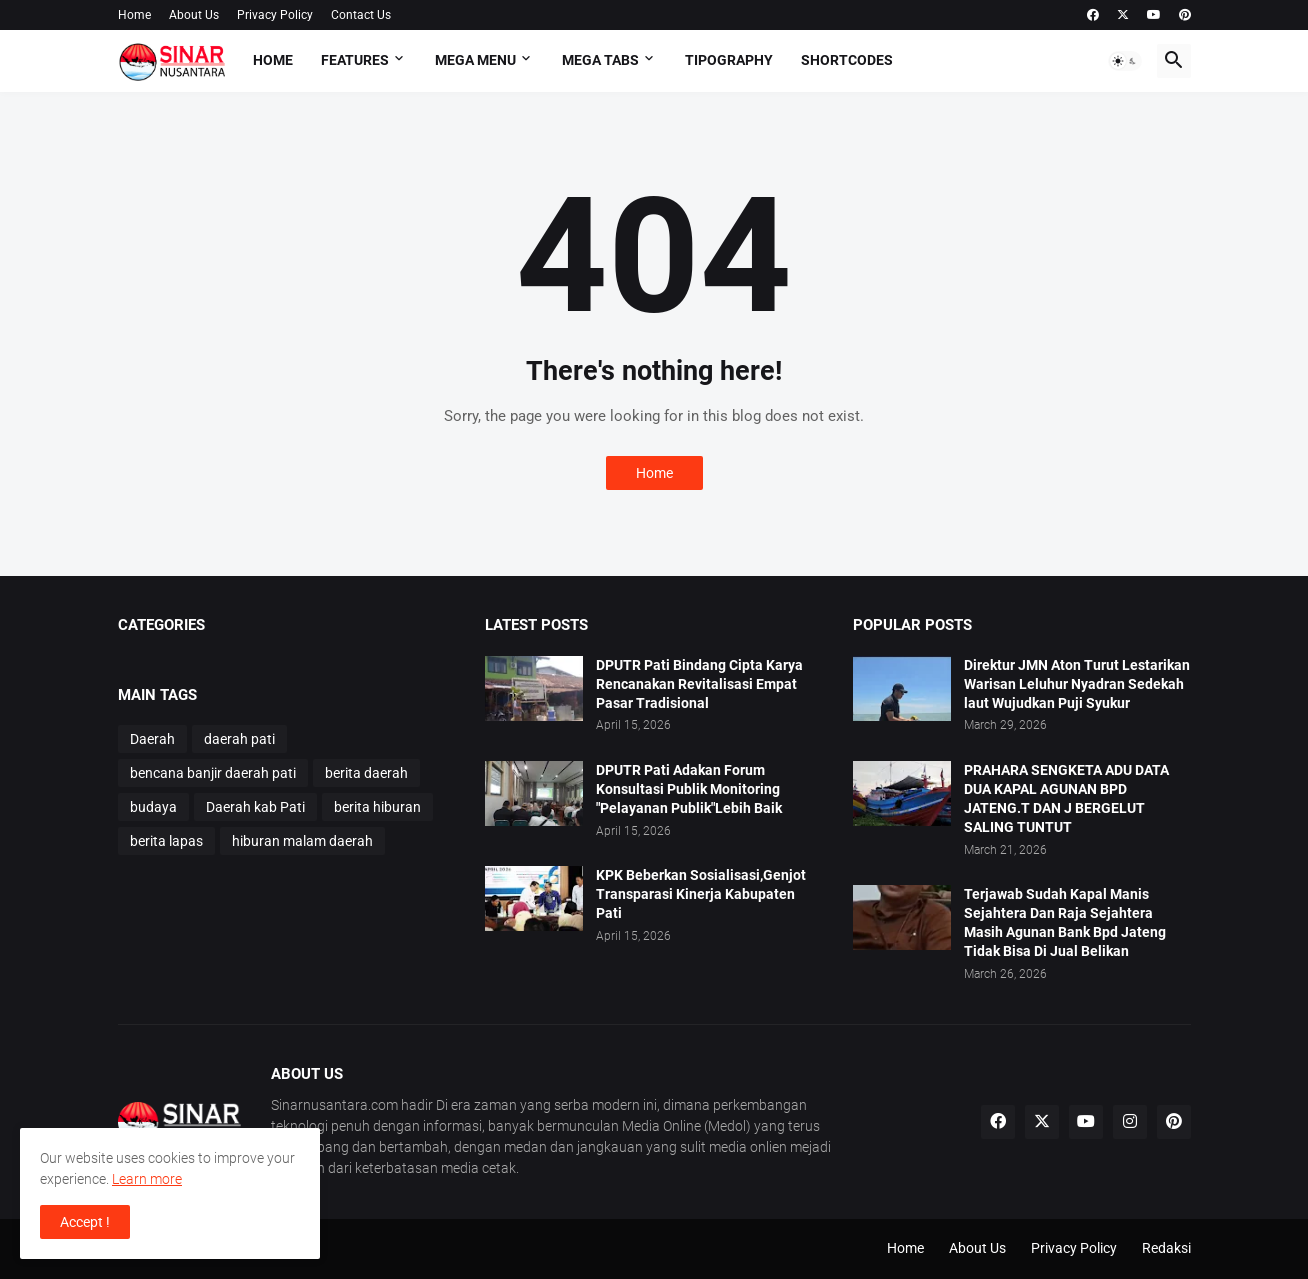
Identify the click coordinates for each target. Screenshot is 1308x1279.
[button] (1125, 61)
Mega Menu (475, 60)
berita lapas (166, 841)
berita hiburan (377, 807)
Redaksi (1166, 1248)
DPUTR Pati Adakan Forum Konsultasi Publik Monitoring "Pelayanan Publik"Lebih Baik (689, 789)
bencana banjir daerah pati (213, 773)
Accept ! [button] (85, 1222)
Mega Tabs (600, 60)
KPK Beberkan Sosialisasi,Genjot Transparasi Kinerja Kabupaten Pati (701, 894)
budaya (153, 807)
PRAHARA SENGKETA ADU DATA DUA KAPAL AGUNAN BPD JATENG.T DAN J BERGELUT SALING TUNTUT (1066, 798)
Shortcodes (847, 60)
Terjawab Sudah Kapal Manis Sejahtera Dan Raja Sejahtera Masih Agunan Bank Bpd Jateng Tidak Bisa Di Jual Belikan (1065, 922)
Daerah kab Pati (255, 807)
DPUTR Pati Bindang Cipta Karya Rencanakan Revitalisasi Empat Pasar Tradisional (699, 684)
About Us (194, 15)
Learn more (147, 1179)
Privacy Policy (275, 15)
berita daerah (366, 773)
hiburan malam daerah (302, 841)
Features (355, 60)
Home (134, 15)
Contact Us (361, 15)
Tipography (729, 60)
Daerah (152, 739)
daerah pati (239, 739)
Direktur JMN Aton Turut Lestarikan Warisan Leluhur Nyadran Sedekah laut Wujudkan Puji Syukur (1077, 684)
